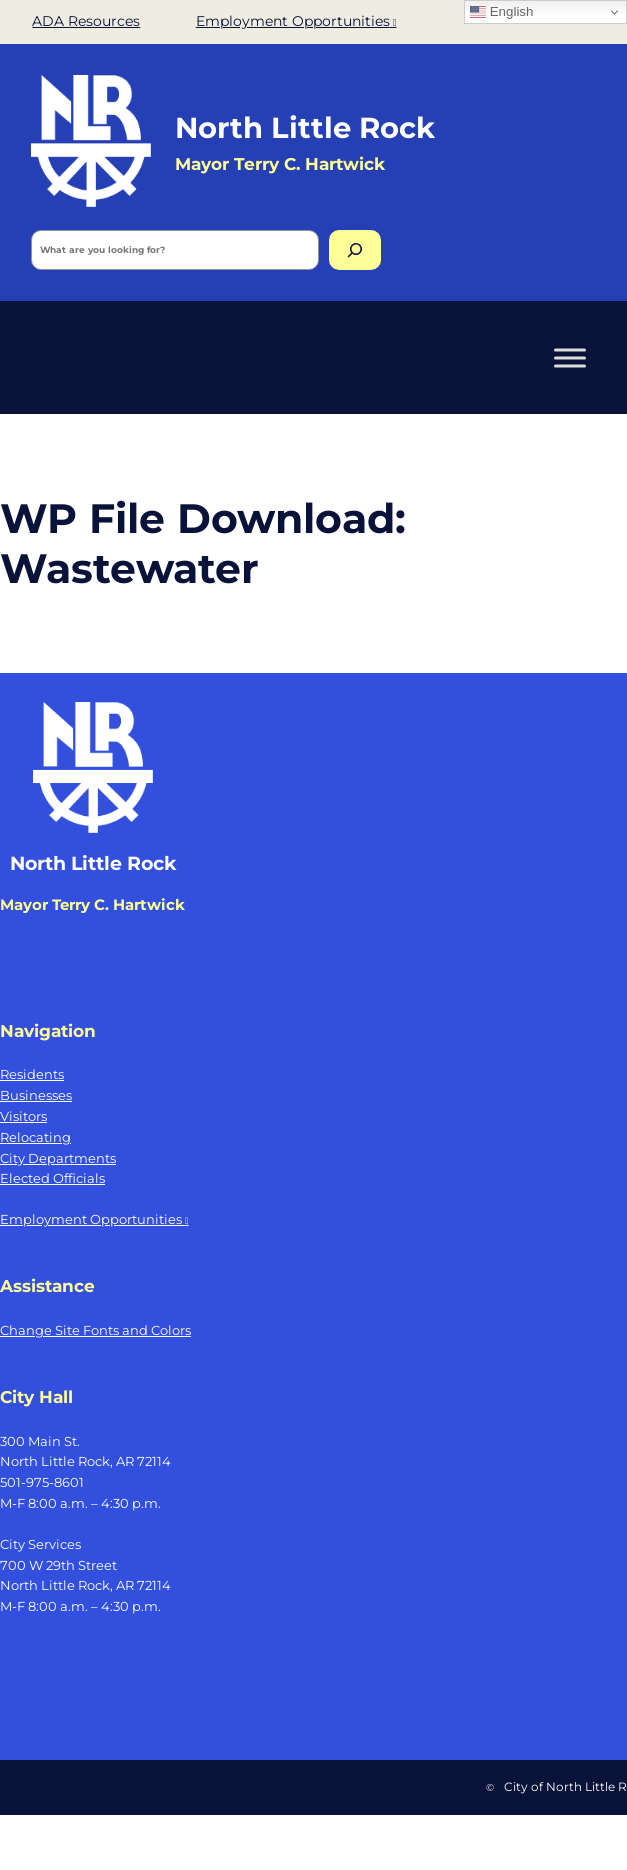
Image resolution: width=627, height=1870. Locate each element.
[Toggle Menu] (570, 357)
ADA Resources (86, 21)
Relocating (35, 1137)
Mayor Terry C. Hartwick (92, 905)
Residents (32, 1074)
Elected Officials (52, 1178)
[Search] (355, 250)
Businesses (36, 1095)
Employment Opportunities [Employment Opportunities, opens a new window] (296, 21)
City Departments (58, 1158)
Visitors (23, 1116)
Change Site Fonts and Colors (95, 1330)
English (501, 12)
